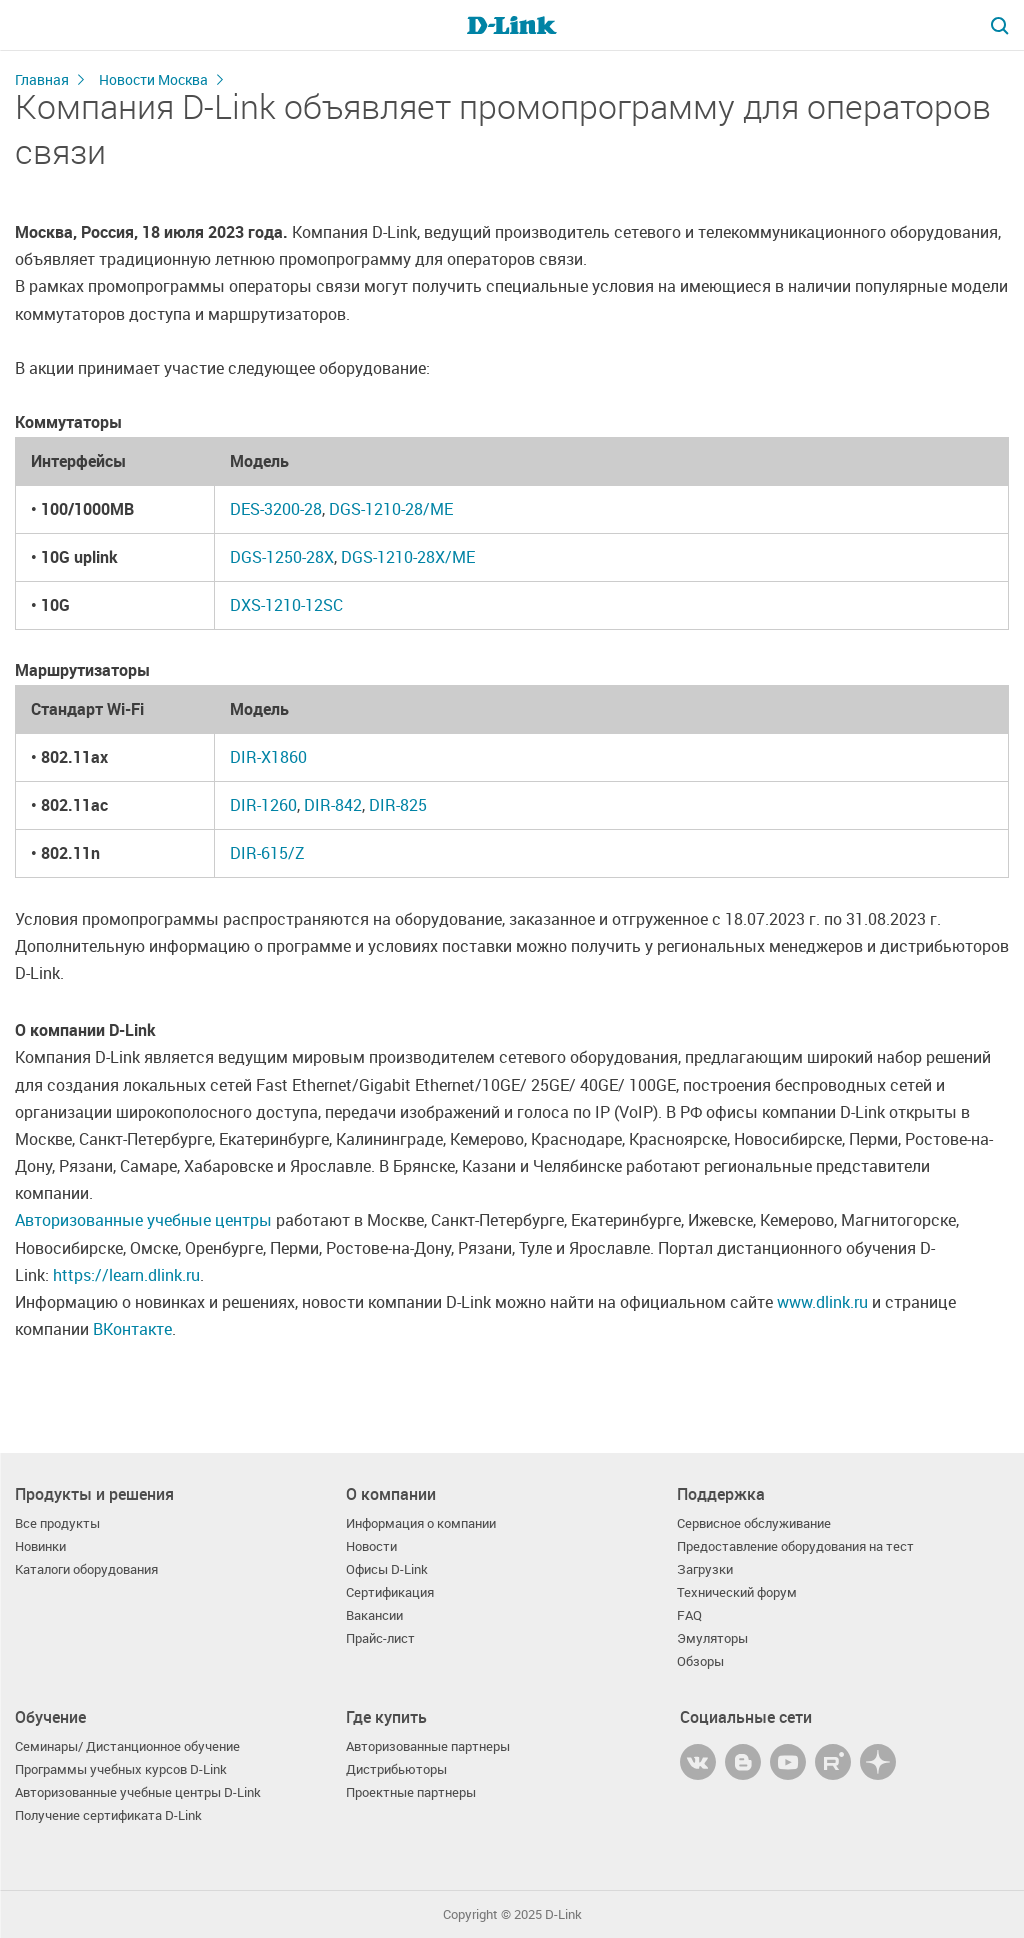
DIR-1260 (263, 805)
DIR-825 (398, 805)
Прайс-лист (380, 1638)
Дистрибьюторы (396, 1769)
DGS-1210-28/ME (391, 509)
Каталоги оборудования (86, 1569)
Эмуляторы (712, 1638)
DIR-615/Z (267, 853)
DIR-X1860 (268, 757)
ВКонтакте (132, 1329)
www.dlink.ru (822, 1302)
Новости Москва (153, 79)
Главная (42, 79)
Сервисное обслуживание (754, 1523)
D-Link (563, 1914)
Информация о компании (421, 1523)
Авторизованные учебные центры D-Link (138, 1792)
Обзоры (700, 1661)
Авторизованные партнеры (428, 1746)
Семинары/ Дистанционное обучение (127, 1746)
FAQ (689, 1615)
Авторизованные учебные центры (143, 1220)
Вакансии (374, 1615)
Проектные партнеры (411, 1792)
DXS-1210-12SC (286, 605)
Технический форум (737, 1592)
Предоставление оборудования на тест (795, 1546)
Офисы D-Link (387, 1569)
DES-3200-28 (276, 509)
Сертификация (390, 1592)
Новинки (40, 1546)
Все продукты (57, 1523)
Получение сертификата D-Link (108, 1815)
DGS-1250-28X (282, 557)
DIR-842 (333, 805)
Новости (371, 1546)
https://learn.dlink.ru (126, 1275)
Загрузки (705, 1569)
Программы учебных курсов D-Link (121, 1769)
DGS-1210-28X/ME (408, 557)
